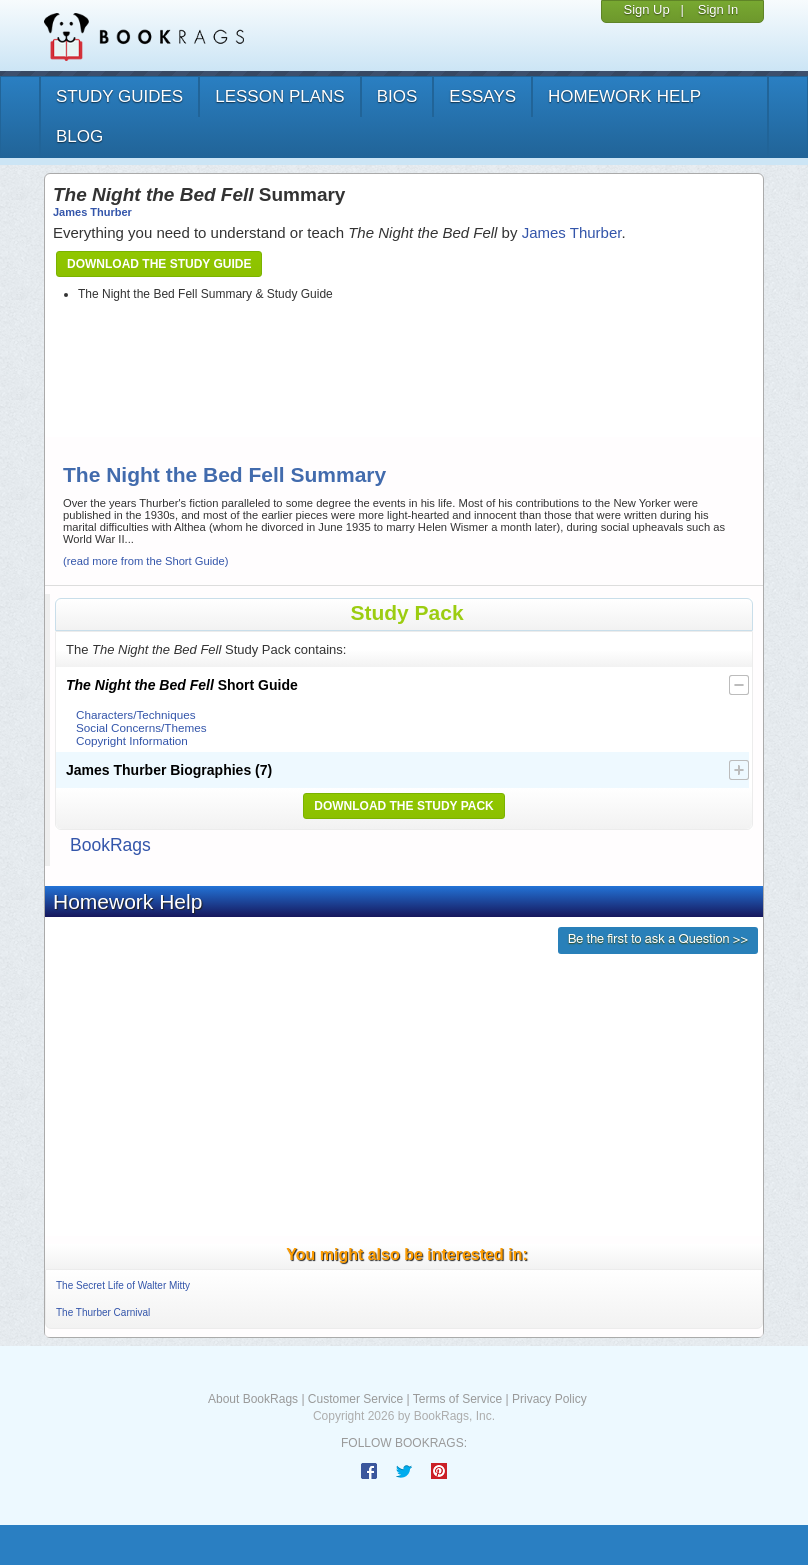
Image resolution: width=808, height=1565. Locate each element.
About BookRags (253, 1399)
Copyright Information (132, 740)
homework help (624, 96)
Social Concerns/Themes (141, 727)
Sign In (718, 9)
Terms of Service (457, 1399)
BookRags (110, 845)
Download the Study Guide (159, 264)
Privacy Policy (549, 1399)
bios (397, 96)
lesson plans (279, 96)
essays (482, 96)
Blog (79, 136)
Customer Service (355, 1399)
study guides (119, 96)
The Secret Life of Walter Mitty (123, 1285)
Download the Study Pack (404, 806)
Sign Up (646, 9)
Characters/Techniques (136, 714)
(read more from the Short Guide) (145, 561)
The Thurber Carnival (103, 1312)
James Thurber (92, 212)
